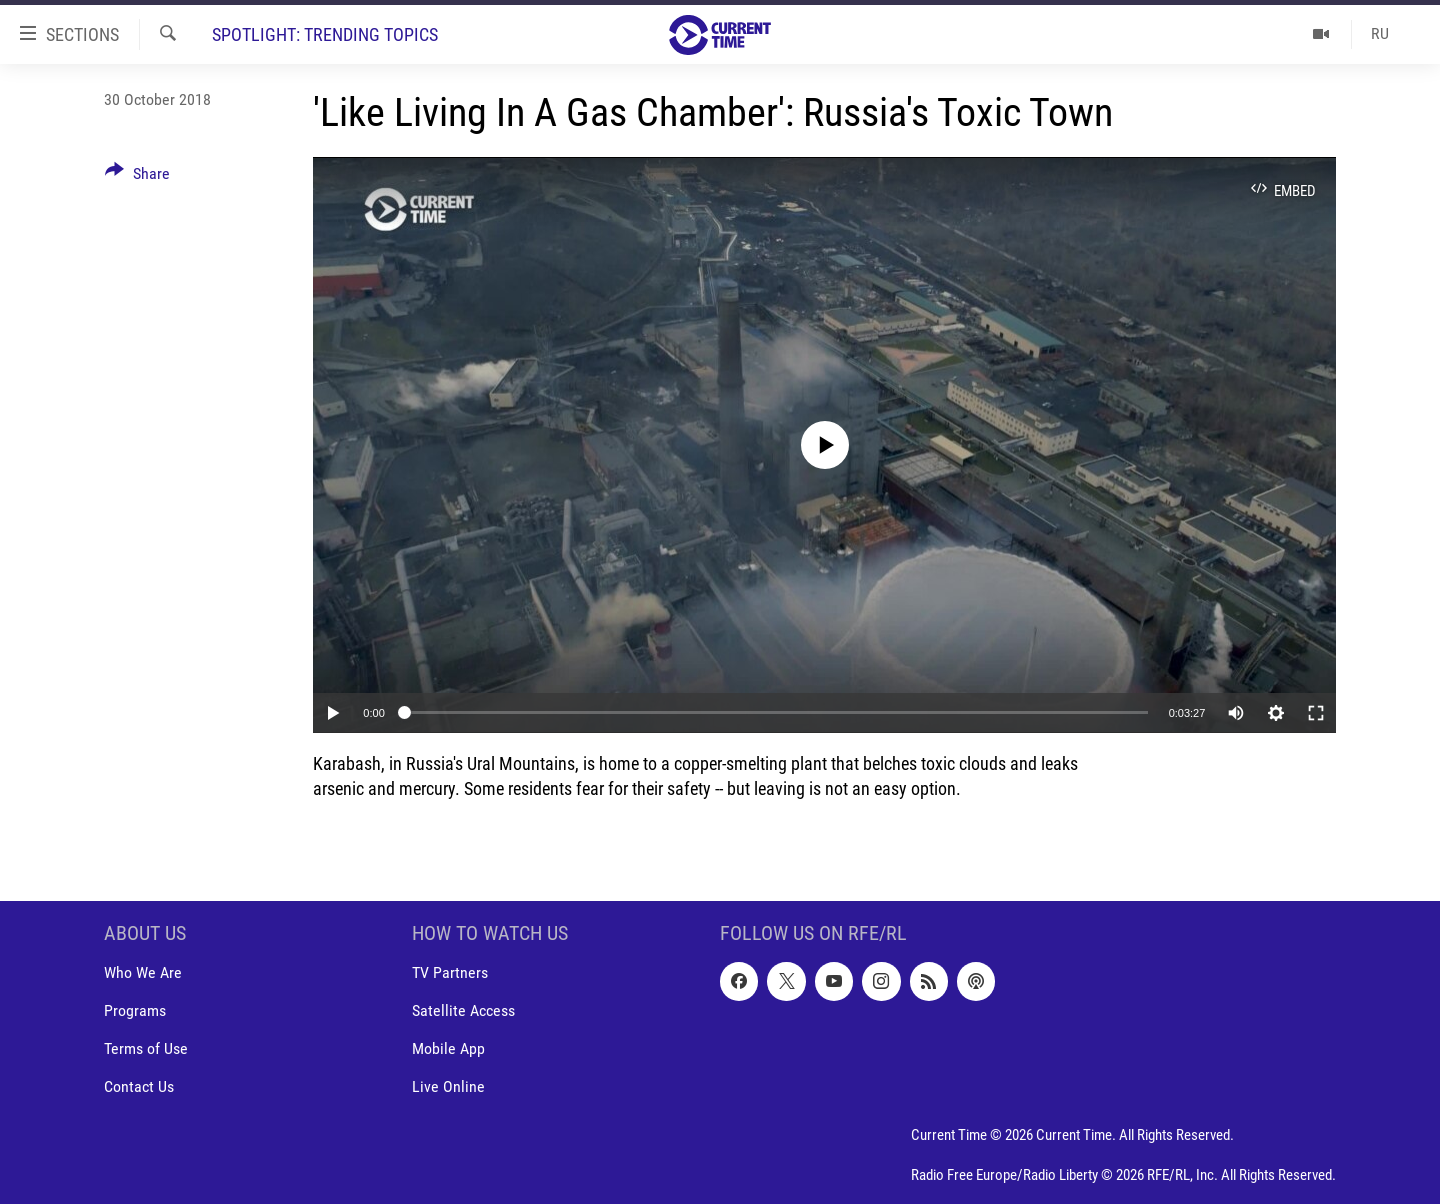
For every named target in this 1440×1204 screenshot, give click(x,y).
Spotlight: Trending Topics (325, 34)
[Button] (137, 177)
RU (1380, 33)
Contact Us (139, 1086)
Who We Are (143, 972)
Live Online (448, 1086)
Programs (135, 1010)
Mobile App (448, 1048)
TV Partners (450, 972)
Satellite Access (463, 1010)
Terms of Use (146, 1048)
